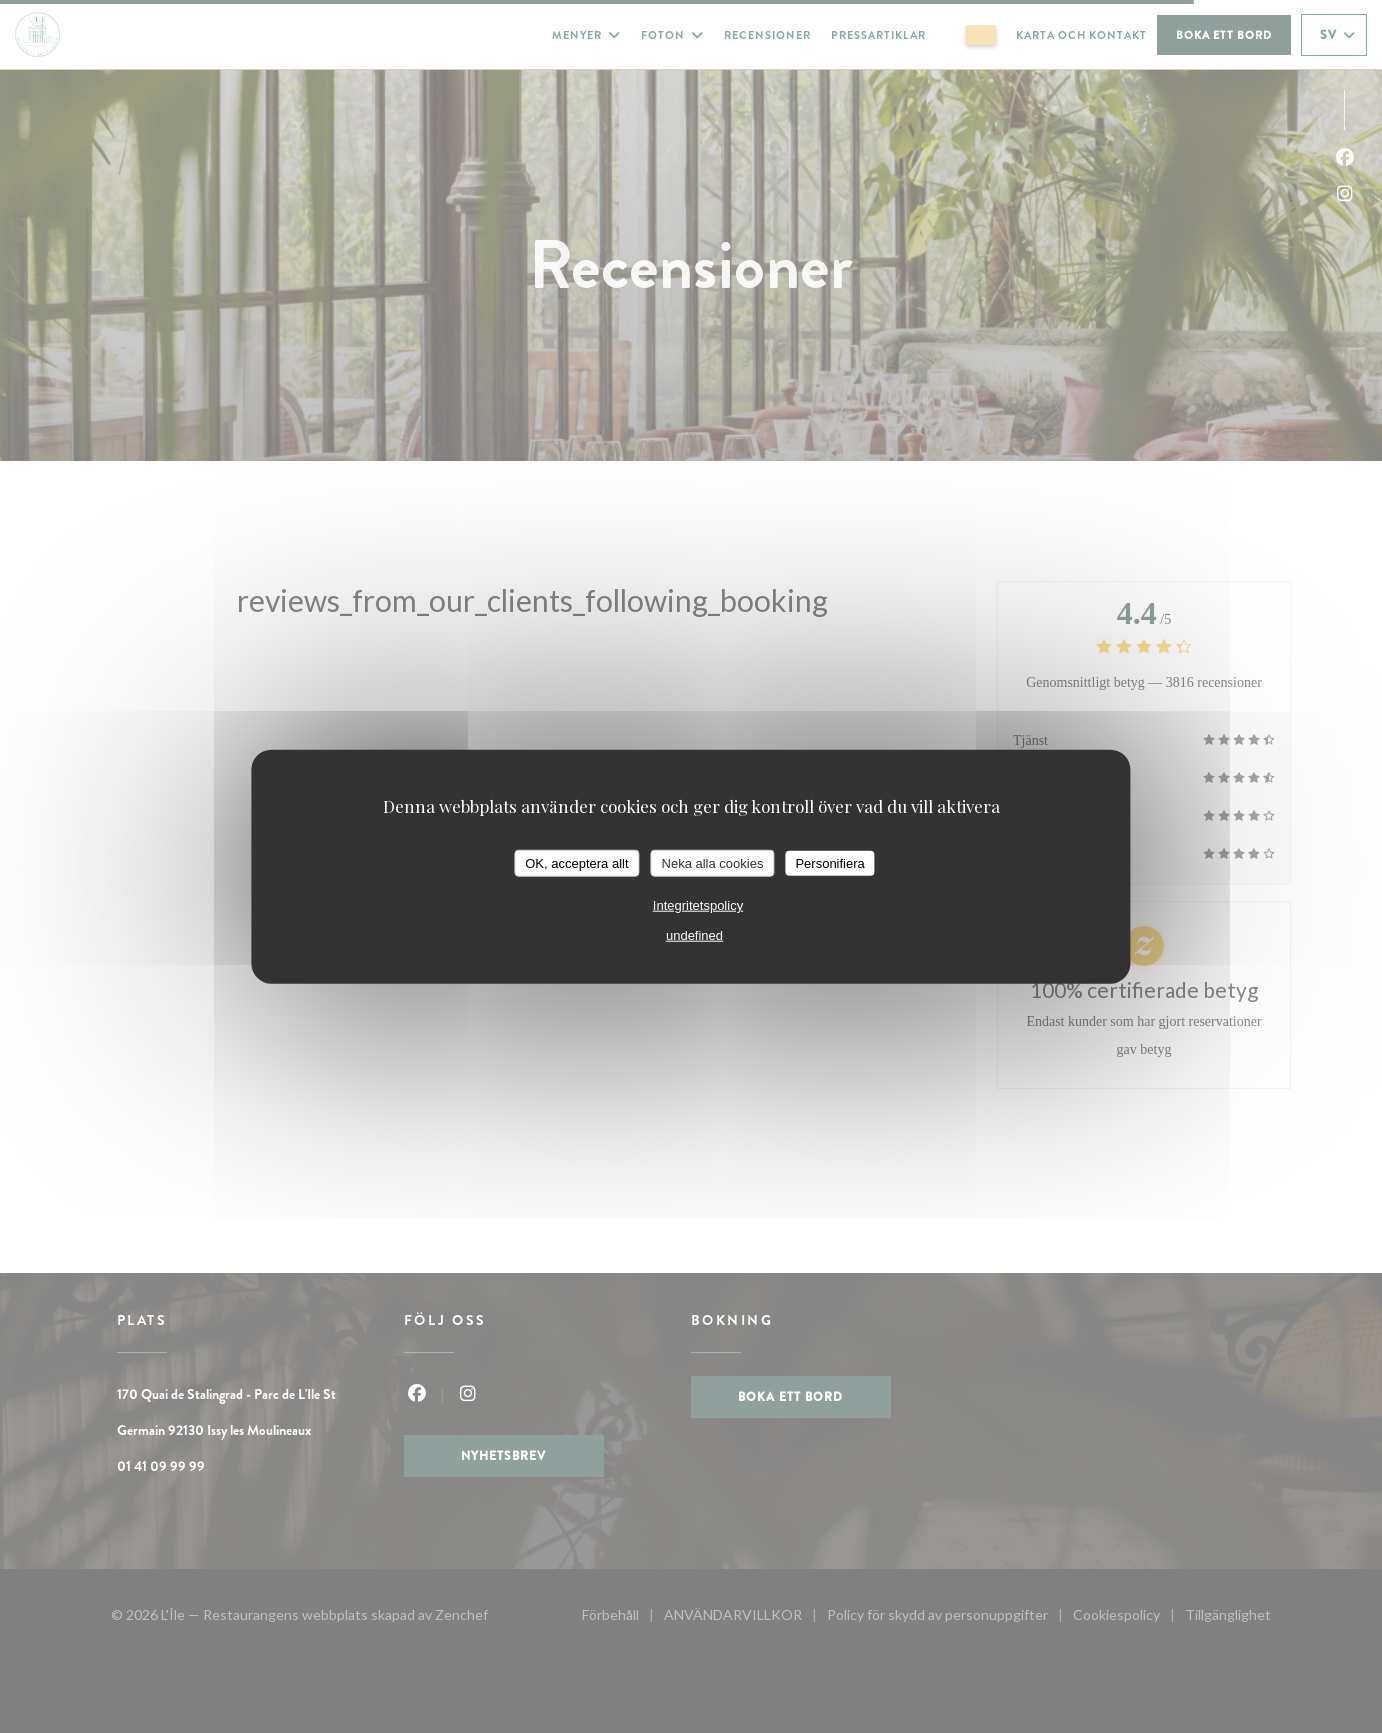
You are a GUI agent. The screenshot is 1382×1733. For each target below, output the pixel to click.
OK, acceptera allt (576, 862)
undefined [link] (694, 935)
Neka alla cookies (713, 862)
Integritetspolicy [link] (698, 905)
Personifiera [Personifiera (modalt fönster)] (829, 862)
